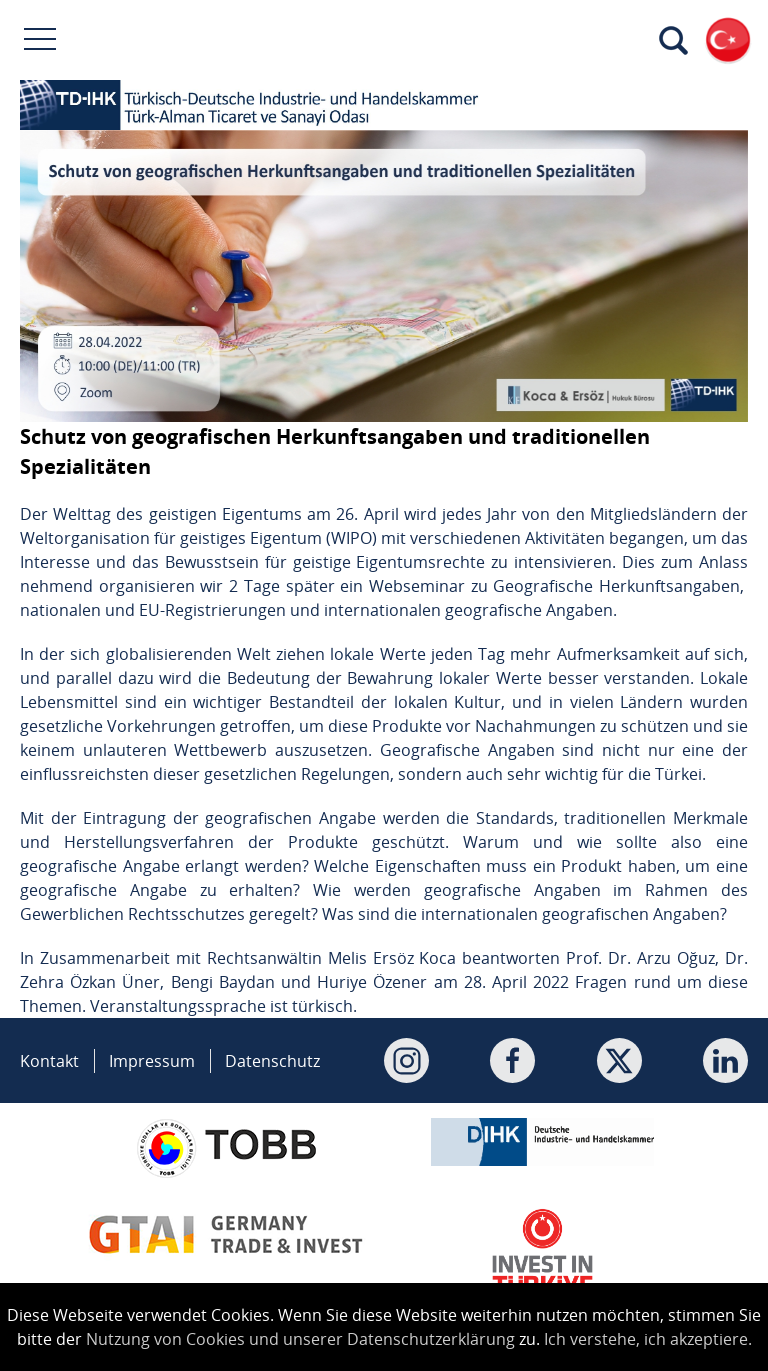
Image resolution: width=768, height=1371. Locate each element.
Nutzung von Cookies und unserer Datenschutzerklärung (300, 1339)
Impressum (152, 1061)
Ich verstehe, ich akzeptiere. (648, 1339)
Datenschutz (272, 1061)
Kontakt (49, 1061)
